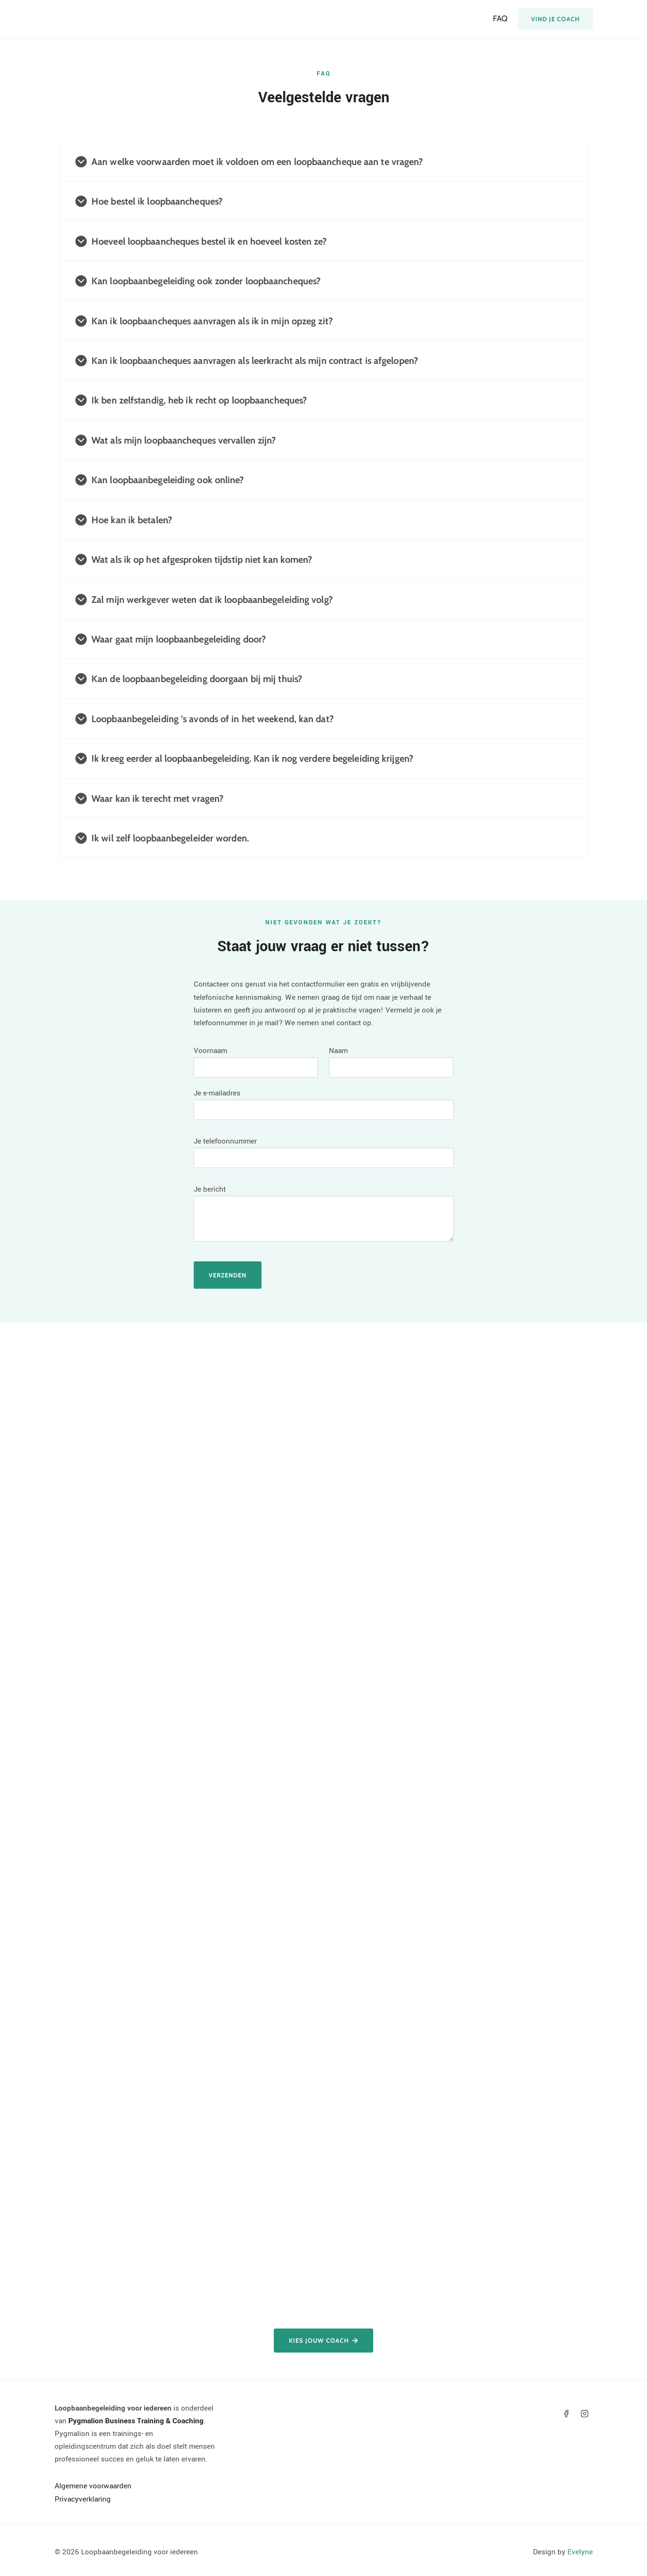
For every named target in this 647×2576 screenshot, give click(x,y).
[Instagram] (584, 2414)
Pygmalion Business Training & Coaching (136, 2421)
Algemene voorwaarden (93, 2486)
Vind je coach (555, 19)
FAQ (500, 18)
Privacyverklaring (83, 2499)
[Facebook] (566, 2414)
